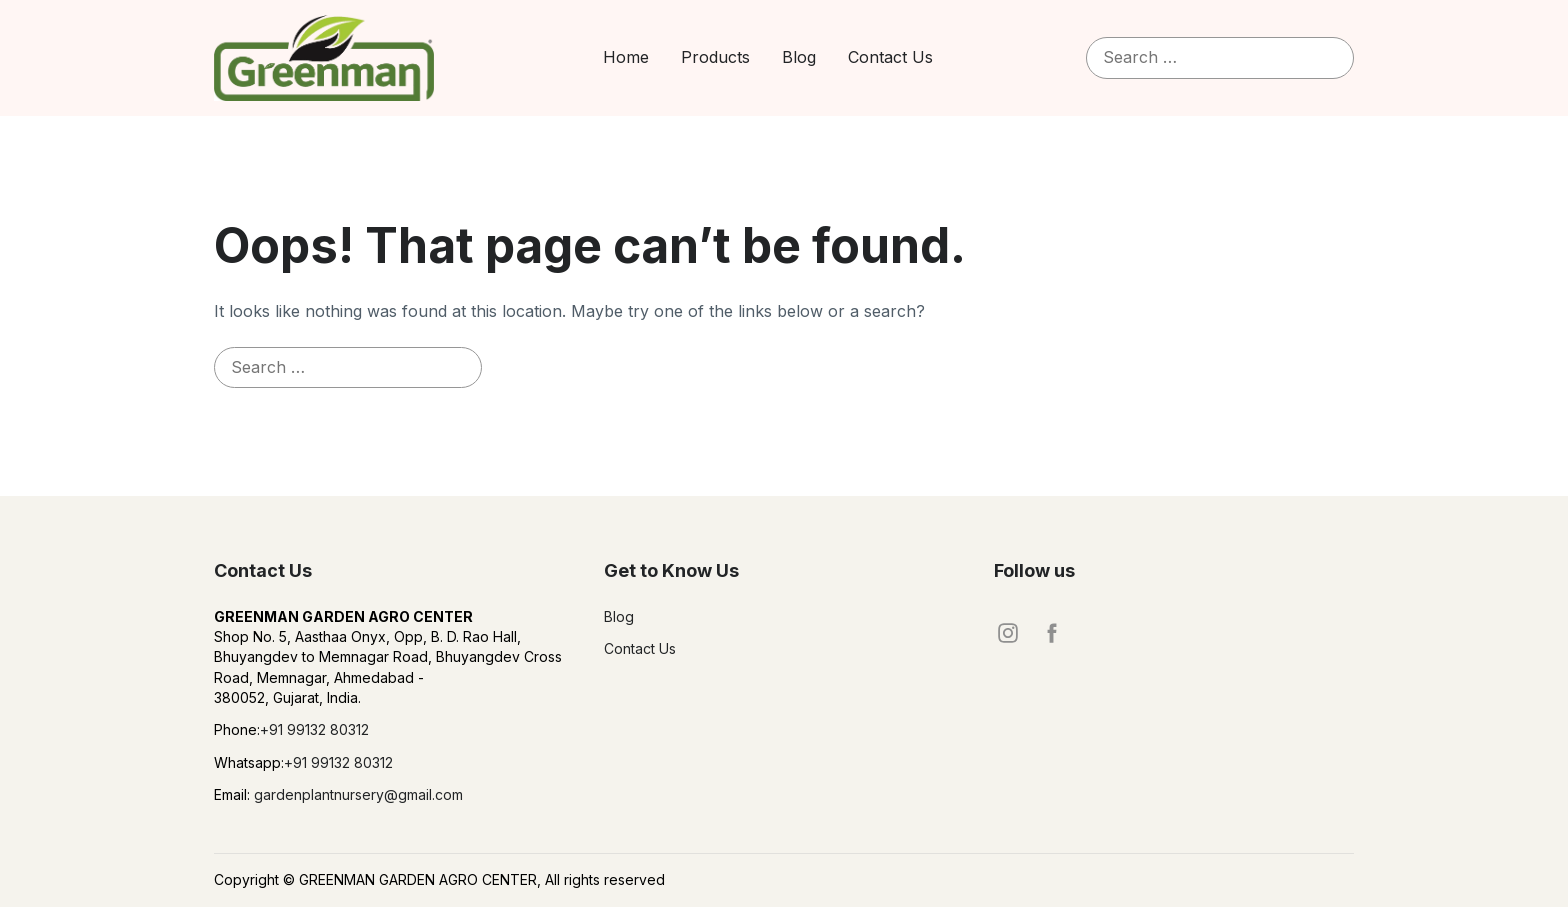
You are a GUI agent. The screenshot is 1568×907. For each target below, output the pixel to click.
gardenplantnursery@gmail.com (356, 794)
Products (715, 57)
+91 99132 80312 (314, 729)
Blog (799, 57)
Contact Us (890, 57)
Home (626, 57)
